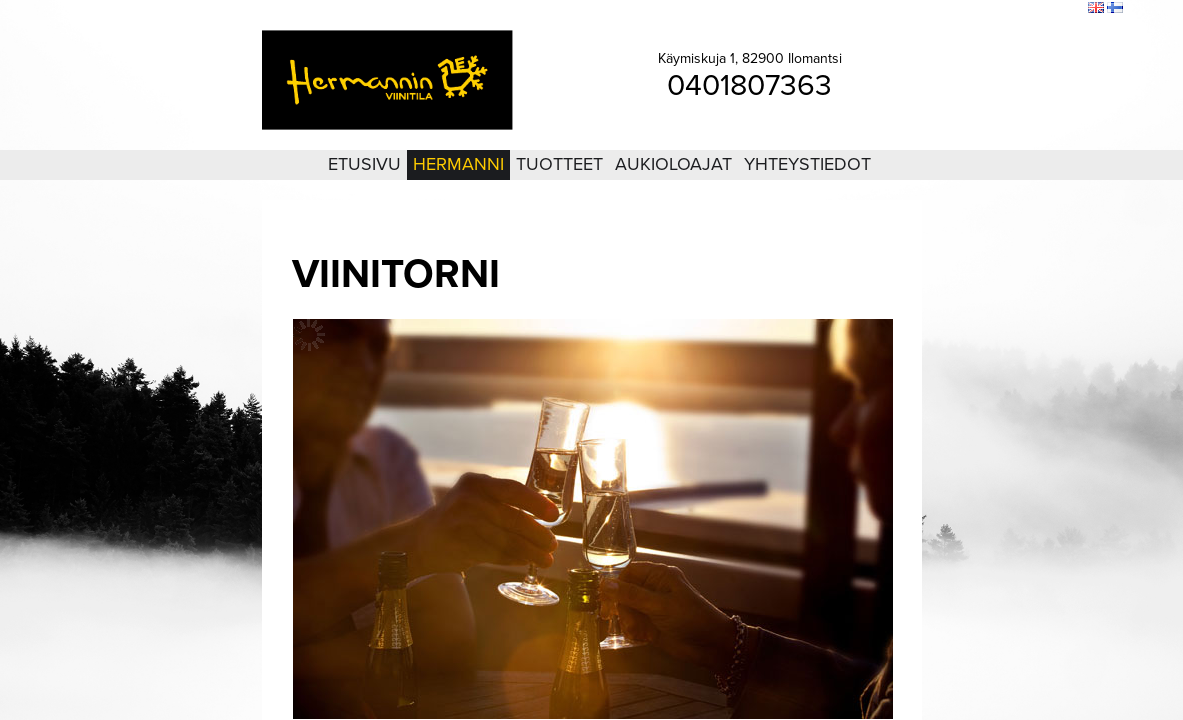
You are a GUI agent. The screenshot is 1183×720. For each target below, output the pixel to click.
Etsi (1068, 9)
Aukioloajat (673, 164)
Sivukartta (1021, 9)
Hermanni (458, 164)
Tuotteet (559, 164)
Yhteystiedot (807, 164)
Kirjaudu (963, 9)
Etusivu (364, 164)
